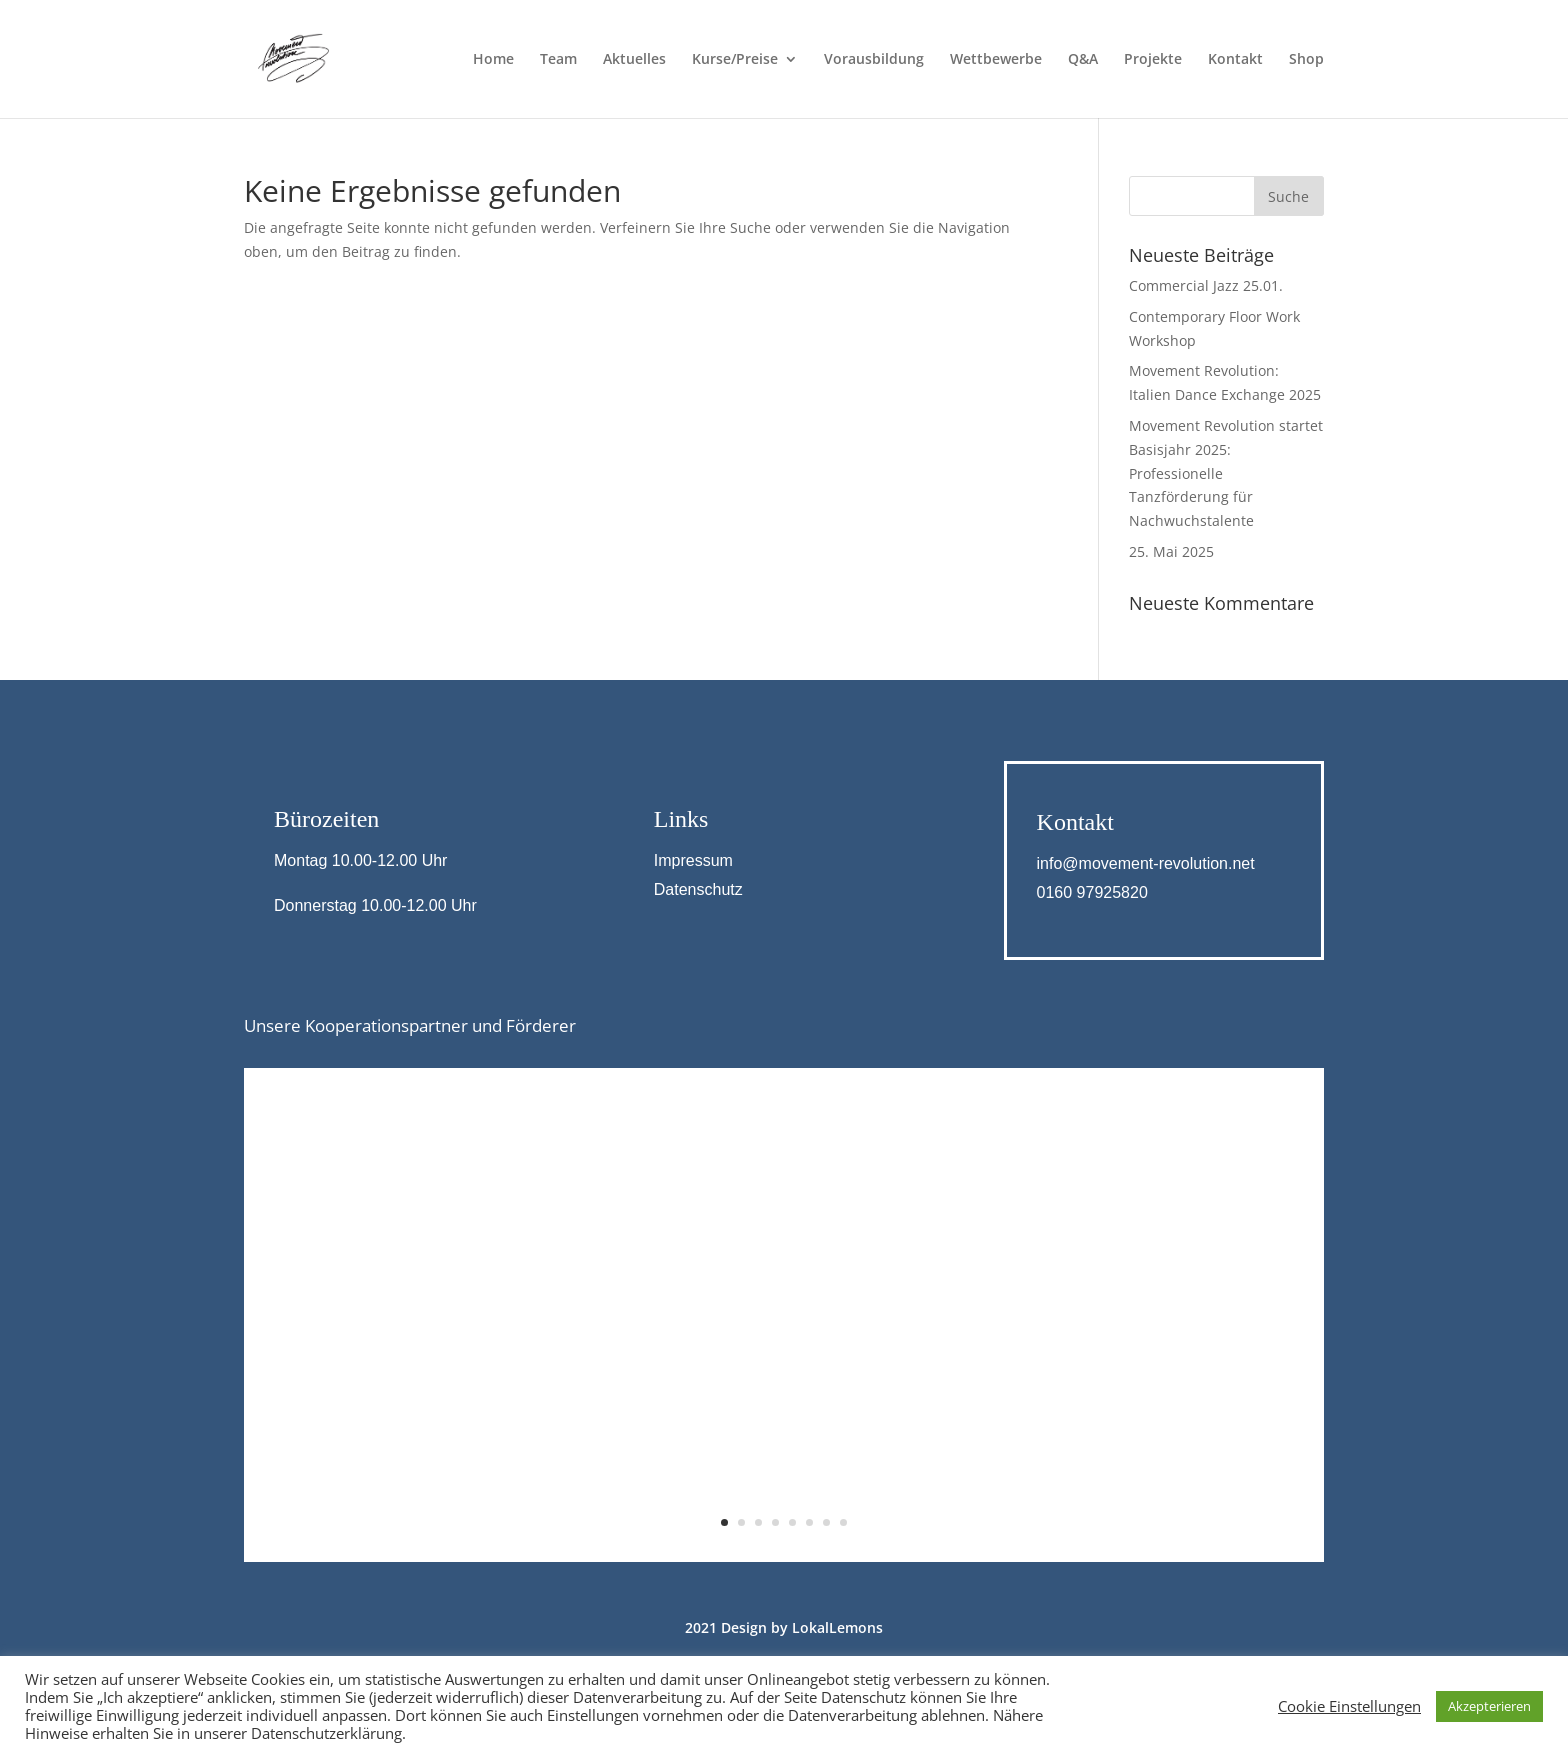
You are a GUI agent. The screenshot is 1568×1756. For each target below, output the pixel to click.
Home (493, 60)
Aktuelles (634, 60)
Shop (1306, 60)
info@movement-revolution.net (1146, 863)
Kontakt (1235, 60)
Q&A (1083, 60)
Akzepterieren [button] (1489, 1706)
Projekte (1153, 60)
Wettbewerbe (996, 60)
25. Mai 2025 (1171, 551)
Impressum (693, 860)
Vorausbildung (874, 60)
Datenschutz (698, 889)
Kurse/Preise (735, 60)
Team (558, 60)
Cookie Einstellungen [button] (1349, 1706)
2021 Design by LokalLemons (784, 1627)
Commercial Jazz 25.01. (1206, 285)
